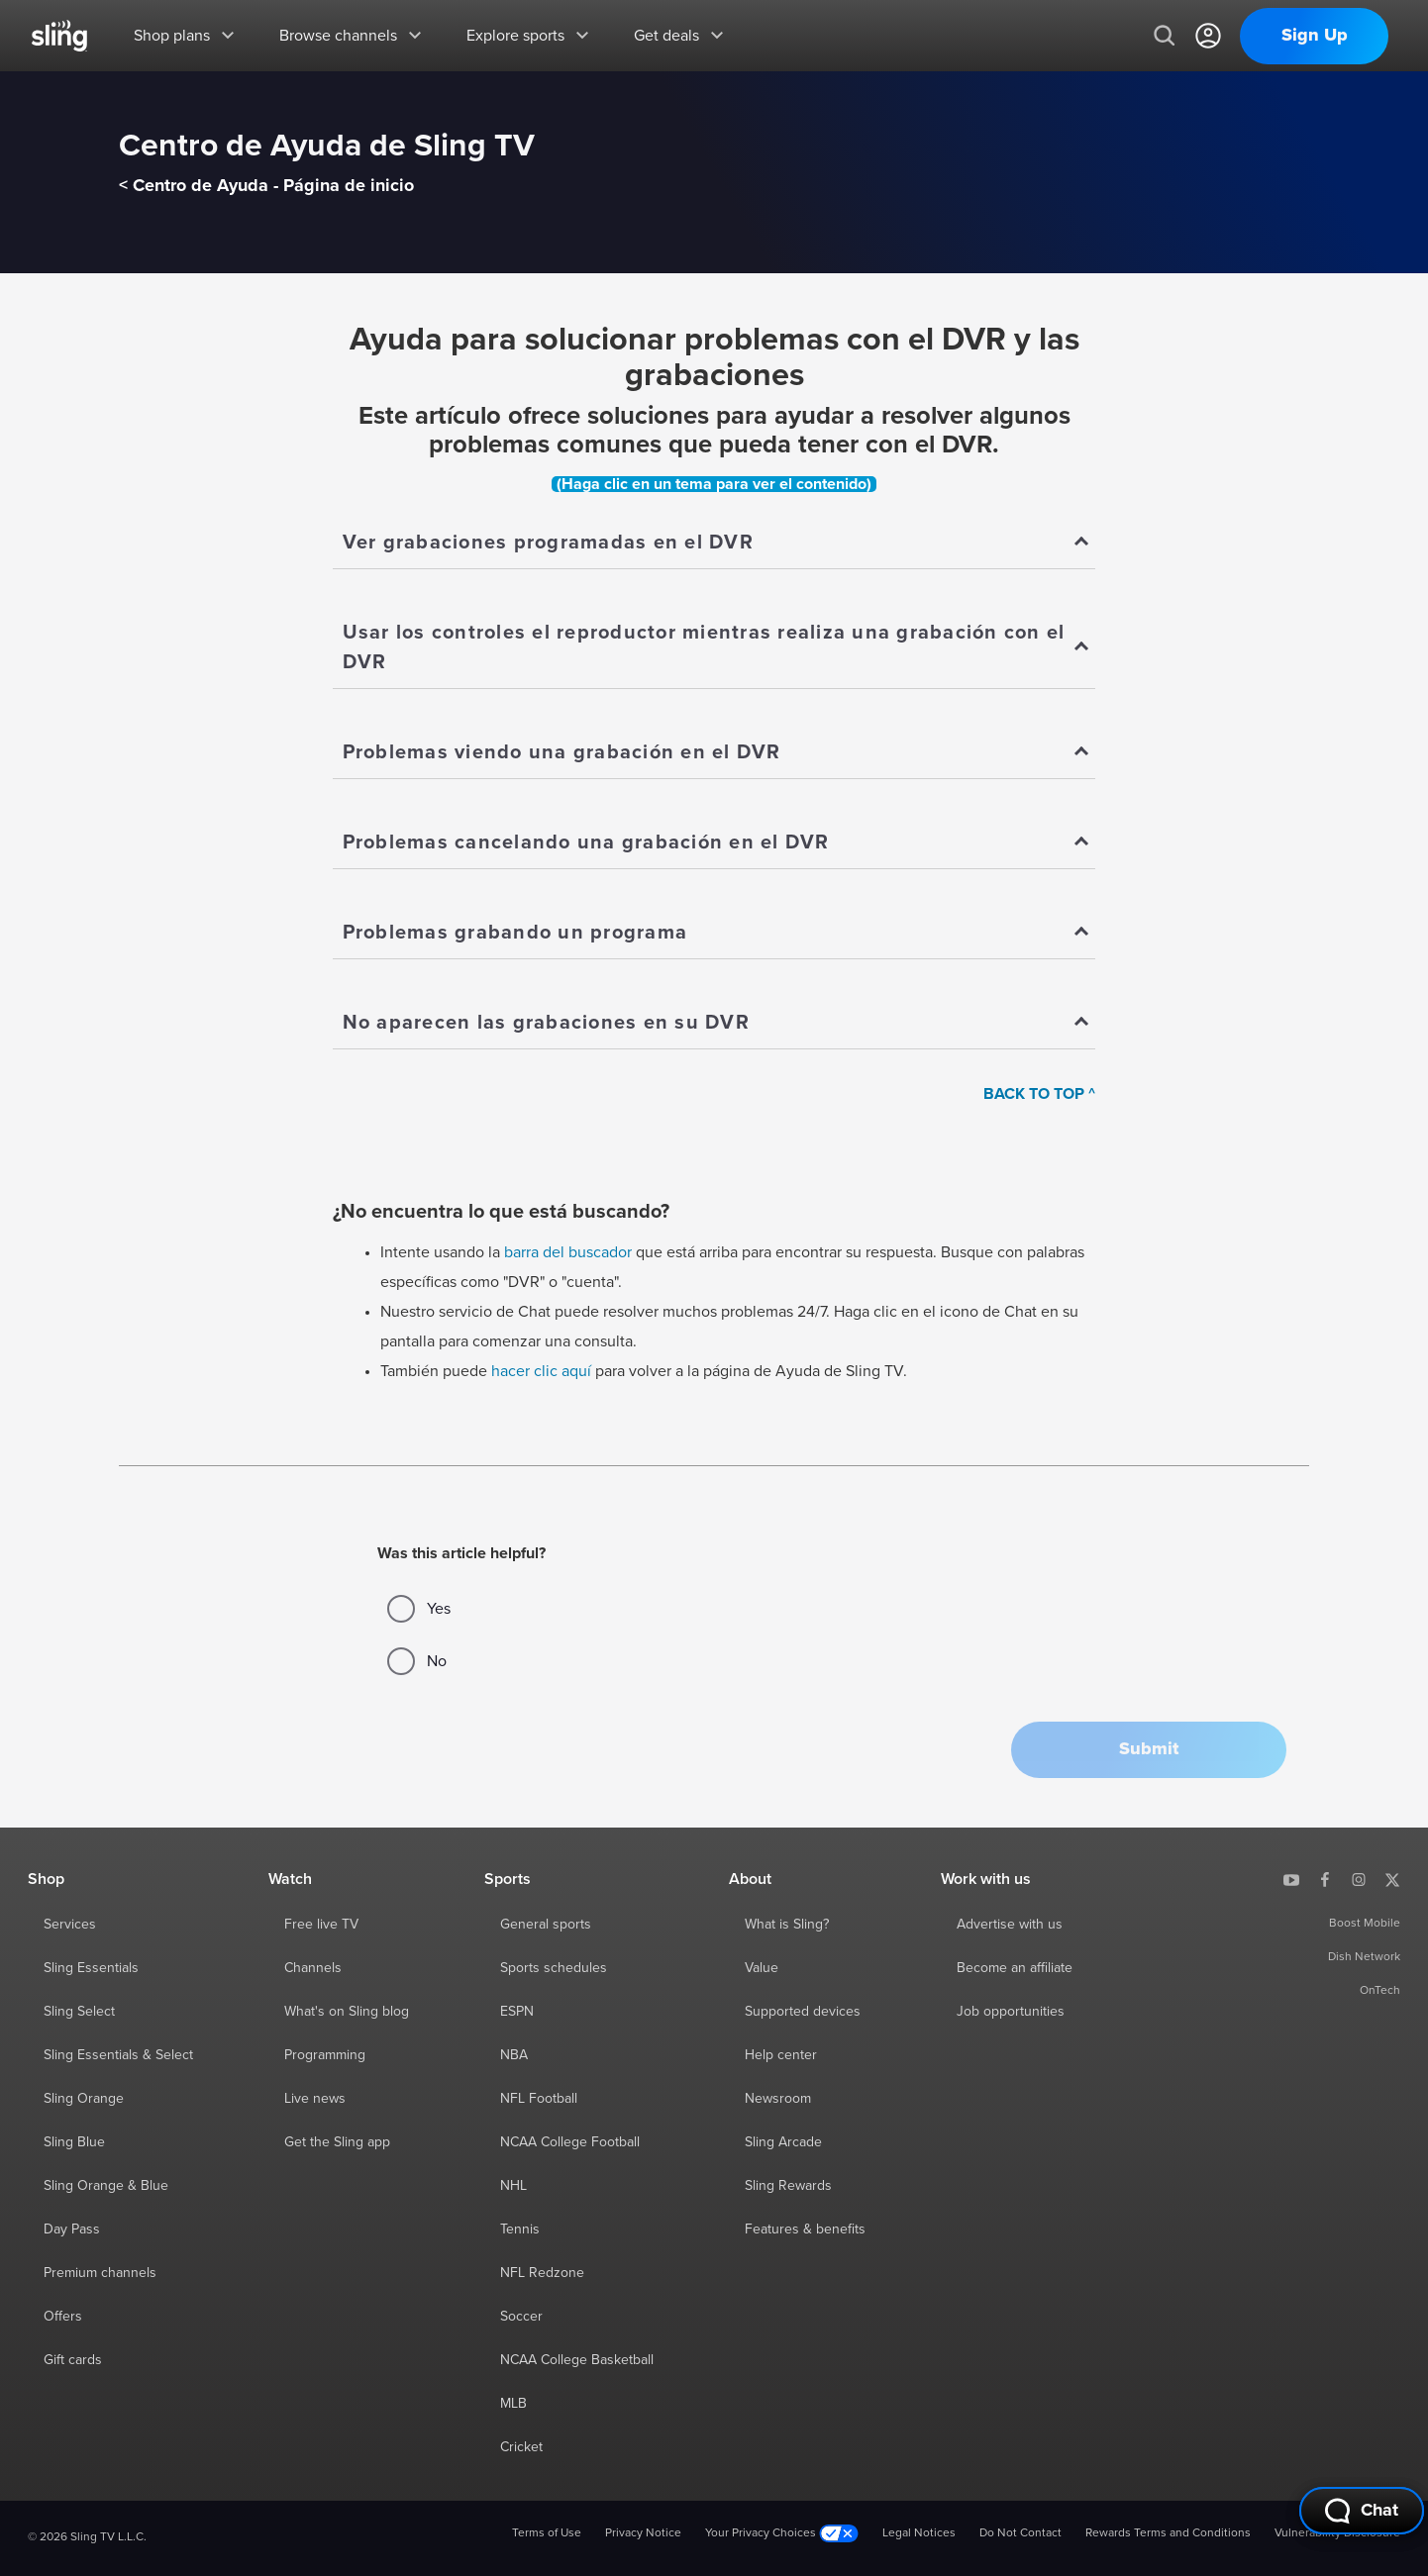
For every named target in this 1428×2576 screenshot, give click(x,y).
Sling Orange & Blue (106, 2186)
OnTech (1380, 1991)
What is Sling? (787, 1925)
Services (70, 1925)
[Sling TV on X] (1392, 1879)
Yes (419, 1609)
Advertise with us (1010, 1925)
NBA (514, 2055)
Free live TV (321, 1925)
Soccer (521, 2317)
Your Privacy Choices (782, 2534)
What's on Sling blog (346, 2012)
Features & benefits (805, 2229)
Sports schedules (553, 1968)
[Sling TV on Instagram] (1359, 1879)
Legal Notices (919, 2533)
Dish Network (1364, 1957)
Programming (324, 2055)
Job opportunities (1011, 2012)
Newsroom (778, 2099)
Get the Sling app (337, 2142)
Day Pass (72, 2229)
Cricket (521, 2447)
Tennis (520, 2229)
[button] (1148, 1750)
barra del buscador (568, 1252)
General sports (545, 1925)
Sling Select (79, 2012)
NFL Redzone (542, 2273)
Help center (781, 2055)
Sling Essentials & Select (118, 2055)
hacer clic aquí (541, 1371)
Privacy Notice (643, 2533)
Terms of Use (546, 2533)
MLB (513, 2404)
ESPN (517, 2012)
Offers (63, 2317)
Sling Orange (84, 2099)
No (417, 1661)
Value (761, 1968)
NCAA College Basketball (577, 2360)
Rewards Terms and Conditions (1168, 2533)
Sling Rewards (788, 2186)
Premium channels (100, 2273)
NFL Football (538, 2099)
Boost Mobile (1364, 1924)
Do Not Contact (1020, 2533)
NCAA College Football (570, 2142)
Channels (313, 1968)
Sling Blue (74, 2142)
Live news (315, 2099)
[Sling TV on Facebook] (1325, 1879)
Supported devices (803, 2012)
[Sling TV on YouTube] (1291, 1879)
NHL (513, 2186)
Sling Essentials (91, 1968)
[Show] (714, 544)
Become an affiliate (1014, 1968)
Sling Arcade (783, 2142)
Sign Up (1314, 36)
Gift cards (73, 2360)
